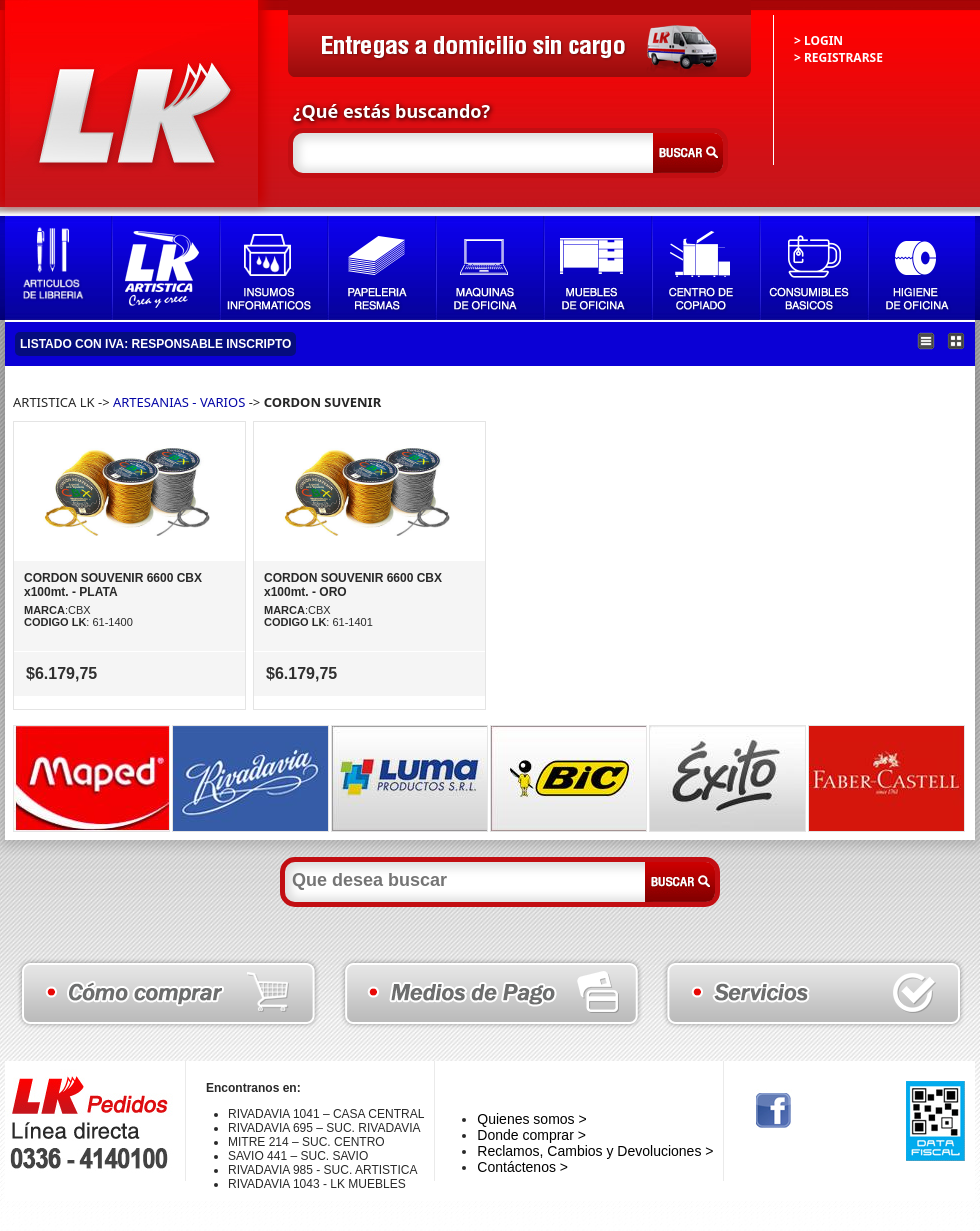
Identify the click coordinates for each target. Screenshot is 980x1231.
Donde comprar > (531, 1135)
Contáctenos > (522, 1167)
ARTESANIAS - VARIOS (179, 402)
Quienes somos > (531, 1119)
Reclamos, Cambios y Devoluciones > (595, 1151)
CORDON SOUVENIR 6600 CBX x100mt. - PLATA (113, 585)
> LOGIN (818, 40)
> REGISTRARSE (838, 57)
